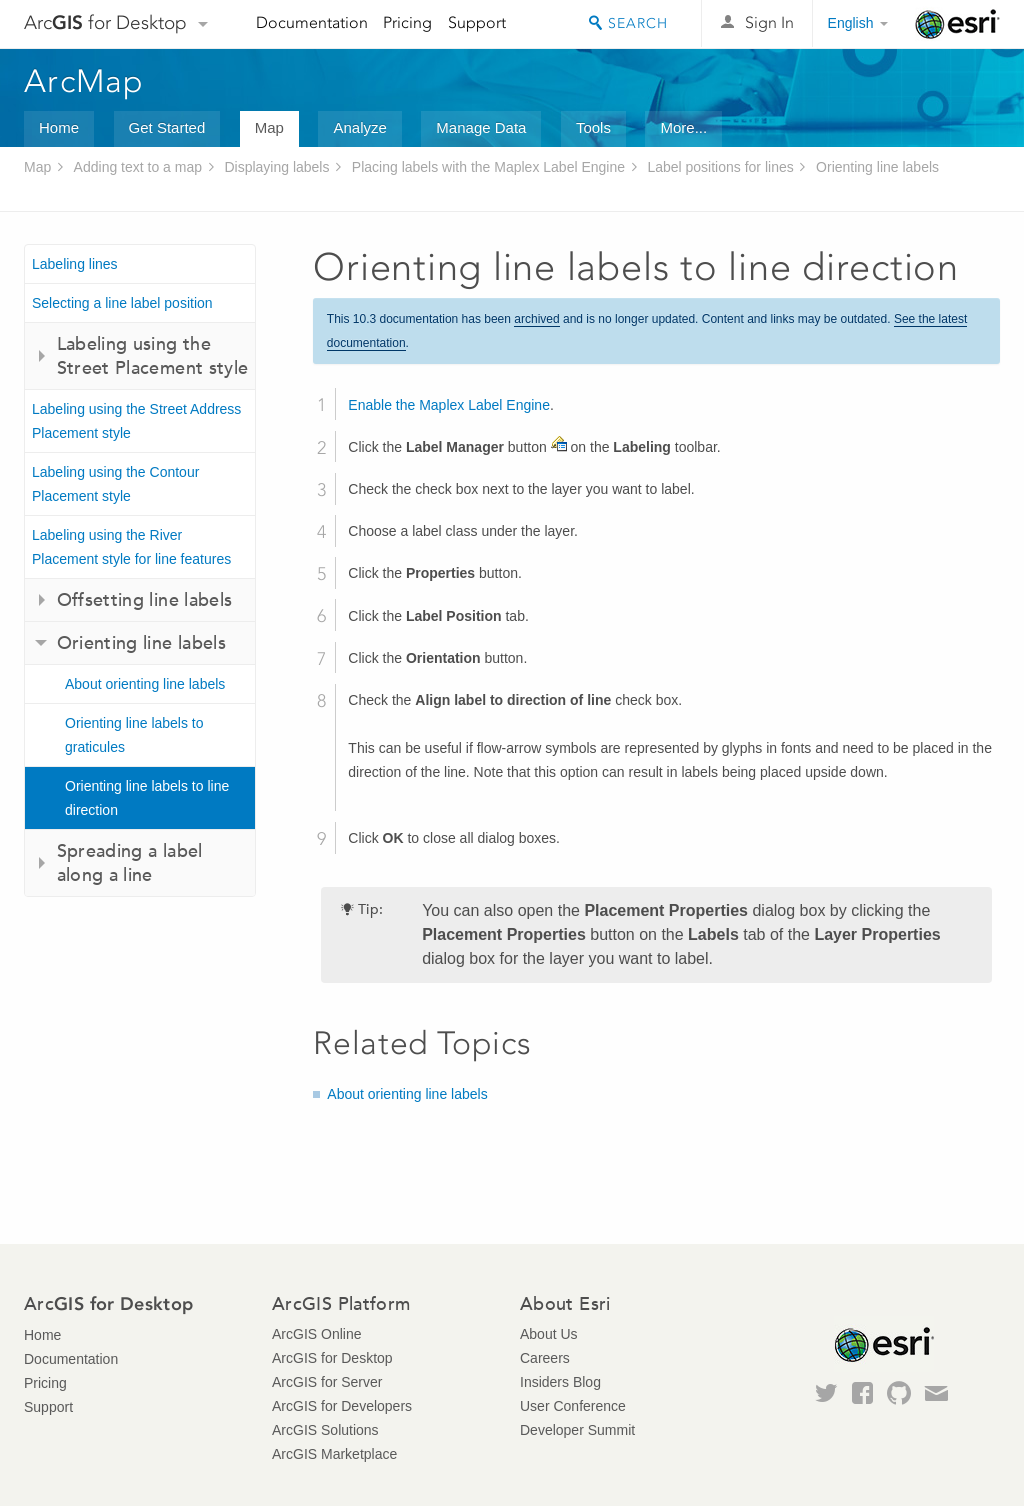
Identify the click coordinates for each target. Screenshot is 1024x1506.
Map (269, 127)
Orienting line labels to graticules (134, 735)
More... (683, 127)
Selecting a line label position (122, 303)
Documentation (312, 22)
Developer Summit (577, 1430)
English (851, 23)
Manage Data (481, 127)
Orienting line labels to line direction (147, 798)
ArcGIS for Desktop (332, 1358)
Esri (957, 24)
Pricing (407, 22)
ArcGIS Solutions (325, 1430)
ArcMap (84, 81)
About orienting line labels (145, 684)
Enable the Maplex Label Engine (449, 405)
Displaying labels (276, 167)
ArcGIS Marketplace (334, 1454)
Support (477, 22)
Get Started (167, 127)
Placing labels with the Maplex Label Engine (488, 167)
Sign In (769, 22)
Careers (545, 1358)
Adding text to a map (138, 167)
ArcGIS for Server (327, 1382)
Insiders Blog (560, 1382)
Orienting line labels (877, 167)
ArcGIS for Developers (342, 1406)
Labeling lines (75, 264)
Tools (593, 127)
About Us (549, 1334)
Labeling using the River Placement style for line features (131, 547)
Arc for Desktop (105, 22)
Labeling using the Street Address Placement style (136, 421)
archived (536, 319)
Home (59, 127)
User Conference (573, 1406)
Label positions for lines (720, 167)
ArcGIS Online (316, 1334)
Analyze (359, 127)
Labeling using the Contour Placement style (115, 484)
